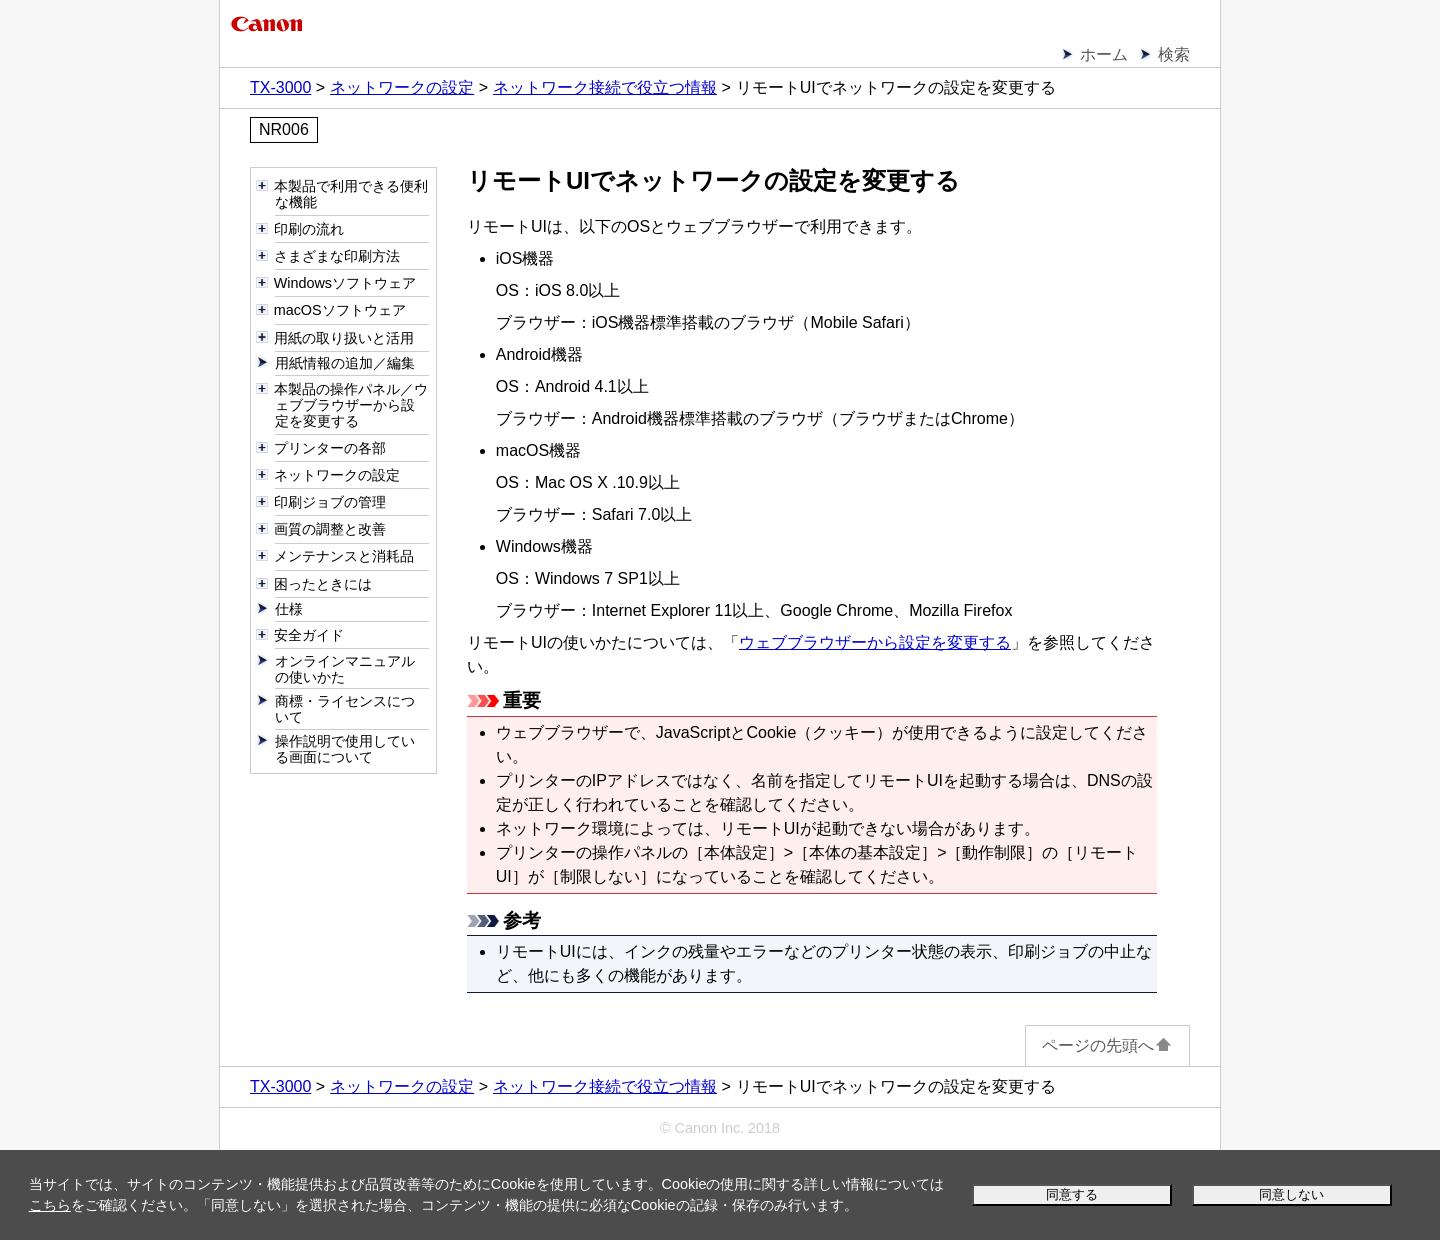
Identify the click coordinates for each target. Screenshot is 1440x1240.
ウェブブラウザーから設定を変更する (875, 642)
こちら (50, 1205)
